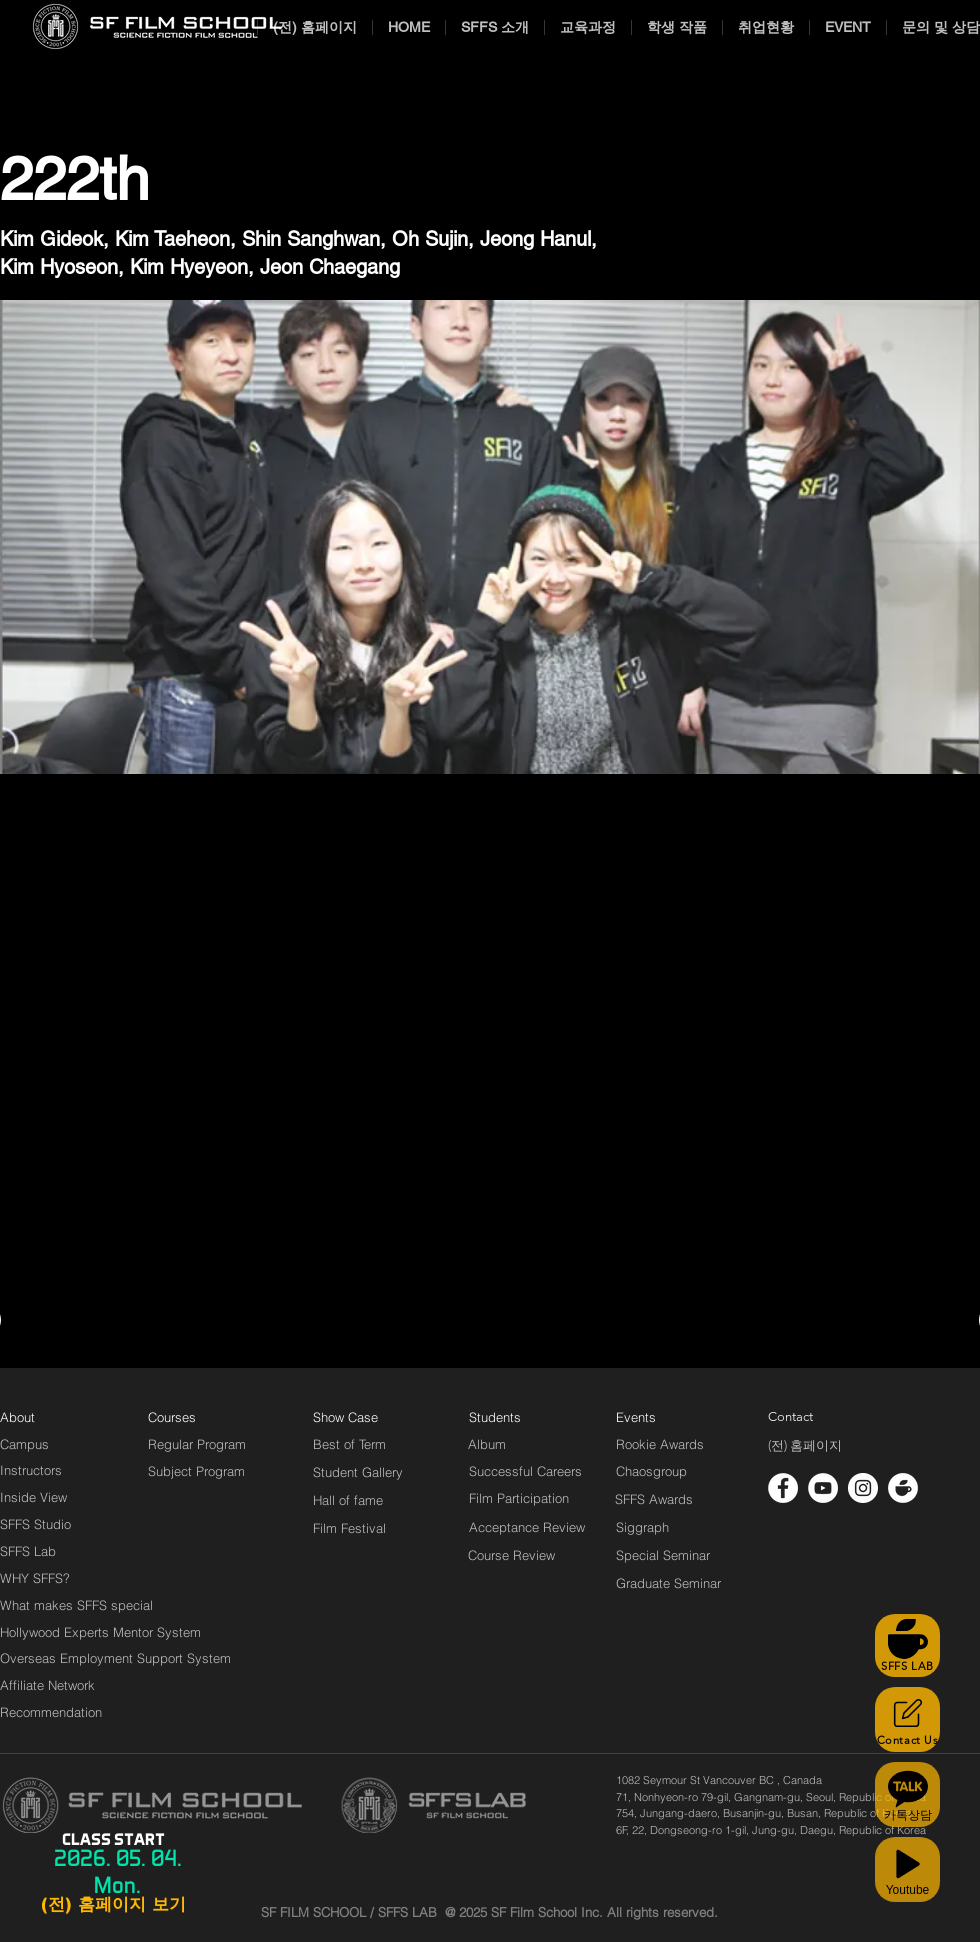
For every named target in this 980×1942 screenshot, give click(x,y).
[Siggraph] (642, 1527)
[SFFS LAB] (907, 1645)
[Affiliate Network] (52, 1685)
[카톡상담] (907, 1794)
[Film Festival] (349, 1528)
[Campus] (24, 1444)
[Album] (522, 1444)
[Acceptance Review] (530, 1527)
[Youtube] (907, 1869)
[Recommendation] (52, 1712)
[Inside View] (35, 1497)
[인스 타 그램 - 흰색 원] (863, 1488)
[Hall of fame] (348, 1500)
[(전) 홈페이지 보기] (113, 1905)
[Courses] (196, 1417)
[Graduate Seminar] (670, 1583)
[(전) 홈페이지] (805, 1446)
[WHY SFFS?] (52, 1578)
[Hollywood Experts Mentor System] (100, 1632)
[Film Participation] (519, 1498)
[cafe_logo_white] (903, 1488)
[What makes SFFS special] (76, 1605)
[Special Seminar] (663, 1555)
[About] (18, 1417)
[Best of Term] (349, 1444)
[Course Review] (529, 1555)
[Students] (495, 1417)
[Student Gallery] (358, 1472)
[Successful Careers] (525, 1471)
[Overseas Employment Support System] (115, 1658)
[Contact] (791, 1417)
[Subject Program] (196, 1471)
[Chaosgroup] (652, 1471)
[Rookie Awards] (660, 1444)
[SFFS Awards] (654, 1499)
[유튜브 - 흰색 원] (823, 1488)
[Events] (659, 1417)
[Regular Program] (197, 1444)
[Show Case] (357, 1417)
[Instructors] (31, 1470)
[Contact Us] (907, 1719)
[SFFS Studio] (35, 1524)
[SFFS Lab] (28, 1551)
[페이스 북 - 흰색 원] (783, 1488)
